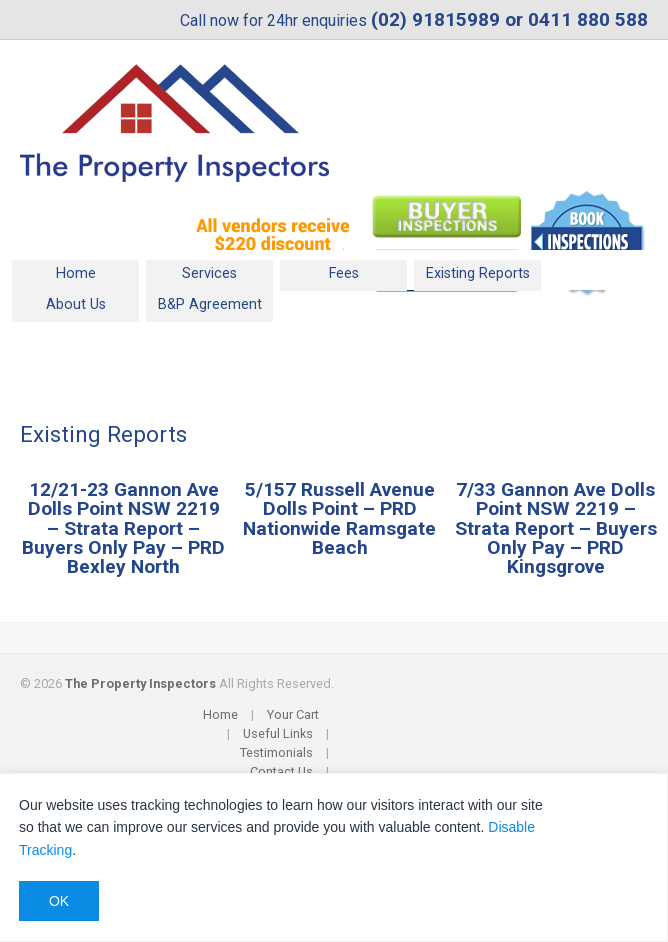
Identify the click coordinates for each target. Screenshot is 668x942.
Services (209, 273)
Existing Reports (478, 273)
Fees (344, 273)
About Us (76, 304)
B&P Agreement (210, 304)
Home (76, 273)
